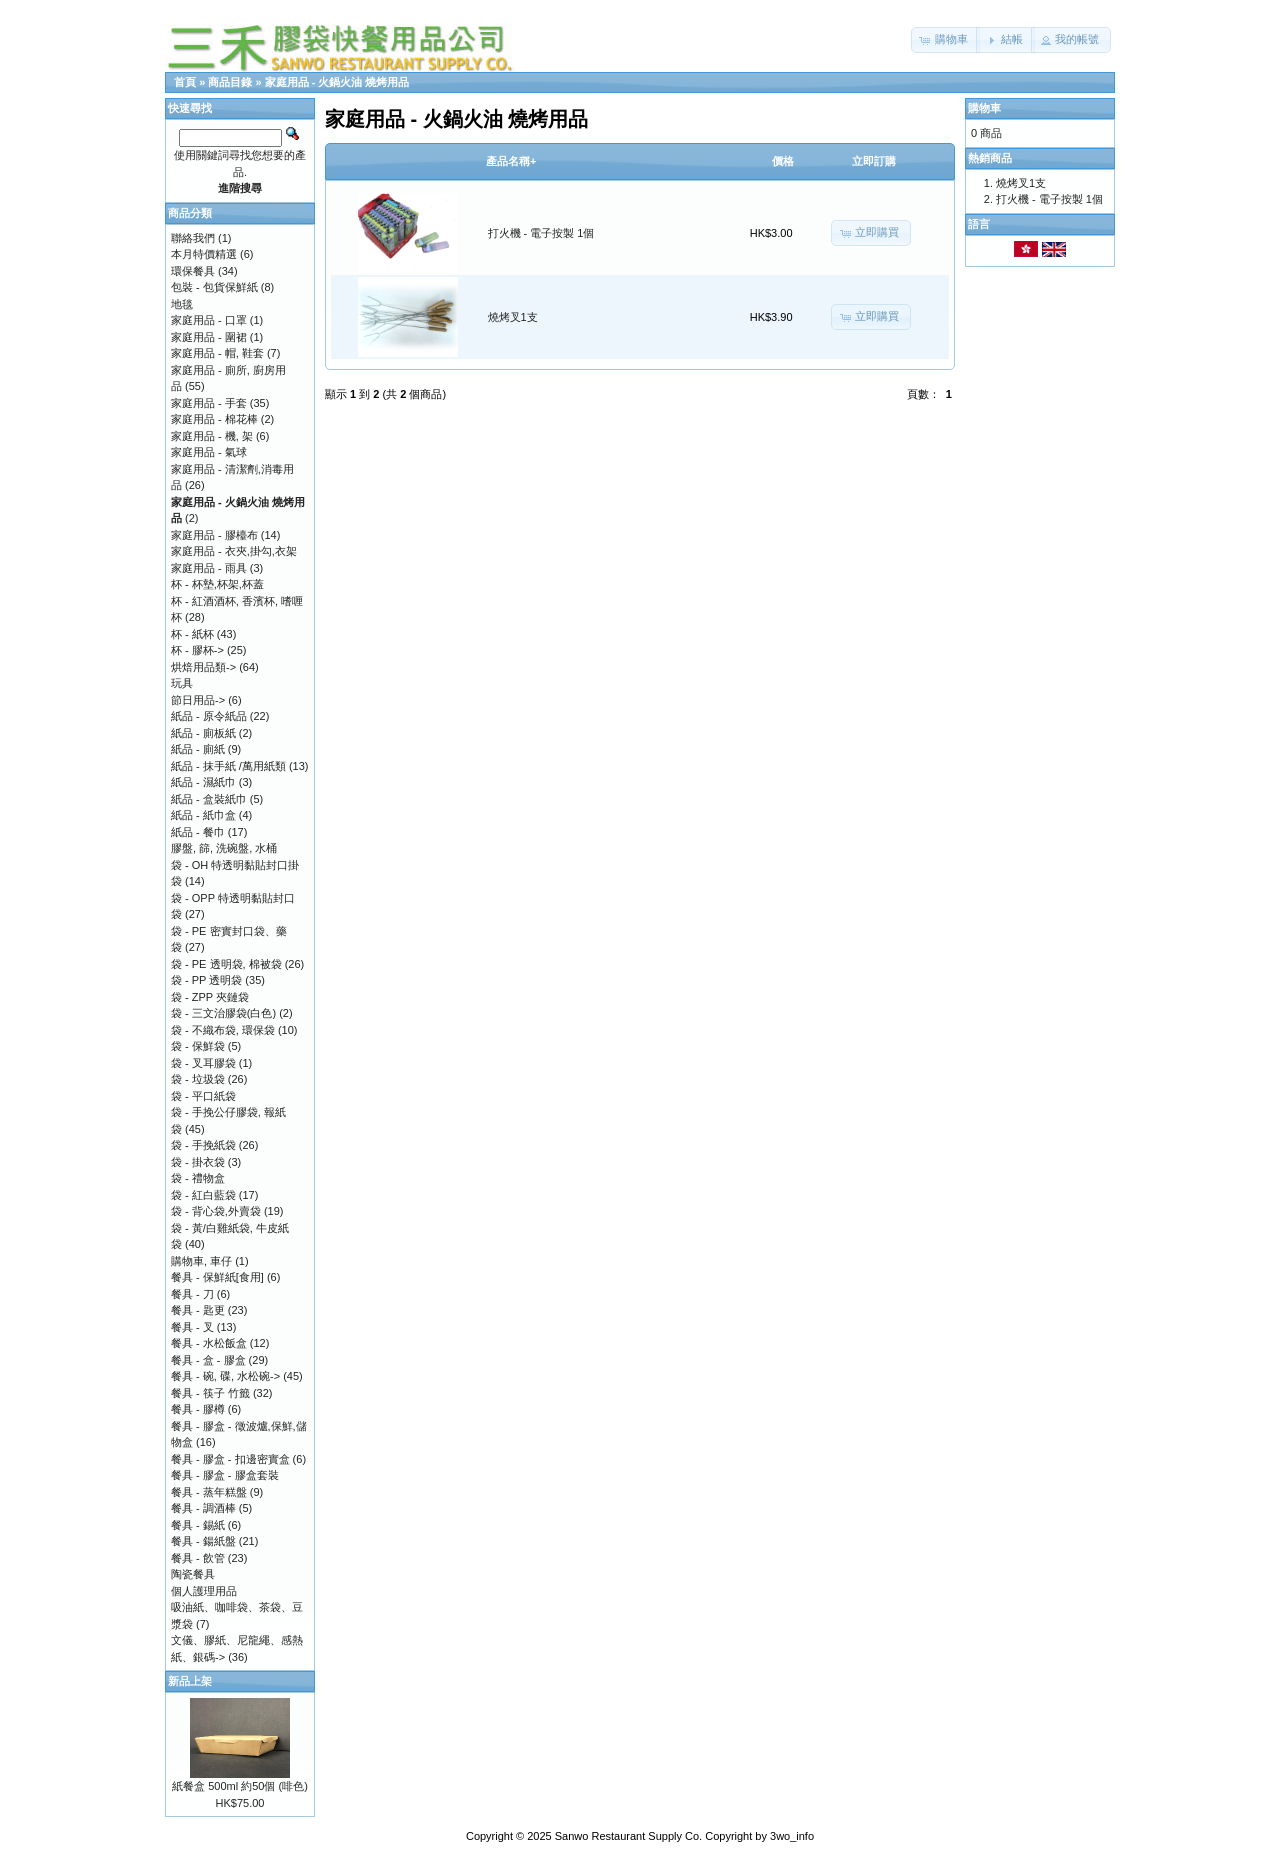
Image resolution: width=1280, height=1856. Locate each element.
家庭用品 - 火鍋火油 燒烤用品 (337, 82)
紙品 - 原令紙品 (209, 716)
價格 (783, 161)
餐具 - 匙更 (198, 1310)
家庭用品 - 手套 (209, 403)
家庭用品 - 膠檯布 (214, 535)
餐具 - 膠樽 (198, 1409)
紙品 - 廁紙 (198, 749)
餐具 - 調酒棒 (203, 1508)
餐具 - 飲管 (198, 1558)
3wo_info (792, 1836)
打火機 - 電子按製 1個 (541, 233)
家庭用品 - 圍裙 (209, 337)
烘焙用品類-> (203, 667)
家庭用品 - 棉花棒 (214, 419)
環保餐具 (193, 271)
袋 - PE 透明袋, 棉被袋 (226, 964)
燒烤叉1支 (513, 317)
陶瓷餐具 (193, 1574)
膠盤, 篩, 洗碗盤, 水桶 (224, 848)
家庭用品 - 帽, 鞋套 (217, 353)
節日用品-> (198, 700)
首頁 (185, 82)
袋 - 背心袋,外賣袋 (216, 1211)
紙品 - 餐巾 (198, 832)
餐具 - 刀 (192, 1294)
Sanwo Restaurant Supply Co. (628, 1836)
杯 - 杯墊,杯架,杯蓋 (217, 584)
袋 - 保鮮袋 (198, 1046)
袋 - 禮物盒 (198, 1178)
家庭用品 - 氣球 (209, 452)
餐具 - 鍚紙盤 (203, 1541)
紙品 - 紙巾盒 (203, 815)
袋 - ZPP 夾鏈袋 (210, 997)
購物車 (984, 108)
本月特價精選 (204, 254)
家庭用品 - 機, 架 (212, 436)
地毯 (182, 304)
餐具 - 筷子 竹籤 (210, 1393)
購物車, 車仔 (201, 1261)
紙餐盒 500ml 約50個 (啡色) (240, 1786)
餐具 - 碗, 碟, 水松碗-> (225, 1376)
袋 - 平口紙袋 (203, 1096)
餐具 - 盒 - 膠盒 (208, 1360)
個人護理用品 (204, 1591)
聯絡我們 (193, 238)
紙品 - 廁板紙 (203, 733)
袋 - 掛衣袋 (198, 1162)
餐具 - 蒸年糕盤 (209, 1492)
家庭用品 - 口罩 (209, 320)
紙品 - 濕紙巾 (203, 782)
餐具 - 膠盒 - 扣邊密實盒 (230, 1459)
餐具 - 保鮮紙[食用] (217, 1277)
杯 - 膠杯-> (197, 650)
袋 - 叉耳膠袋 (203, 1063)
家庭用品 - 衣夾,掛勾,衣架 (234, 551)
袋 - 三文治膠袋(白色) (223, 1013)
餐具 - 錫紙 (198, 1525)
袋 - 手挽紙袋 (203, 1145)
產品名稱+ (511, 161)
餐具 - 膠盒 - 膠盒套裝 (225, 1475)
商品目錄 (230, 82)
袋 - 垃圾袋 (198, 1079)
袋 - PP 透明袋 (206, 980)
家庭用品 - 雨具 (209, 568)
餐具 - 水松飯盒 (209, 1343)
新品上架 (190, 1681)
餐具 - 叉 (192, 1327)
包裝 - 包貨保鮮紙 (214, 287)
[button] (945, 40)
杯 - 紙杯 (192, 634)
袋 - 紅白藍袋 (203, 1195)
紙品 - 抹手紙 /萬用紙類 (228, 766)
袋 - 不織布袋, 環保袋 (223, 1030)
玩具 (182, 683)
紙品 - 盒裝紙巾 (209, 799)
